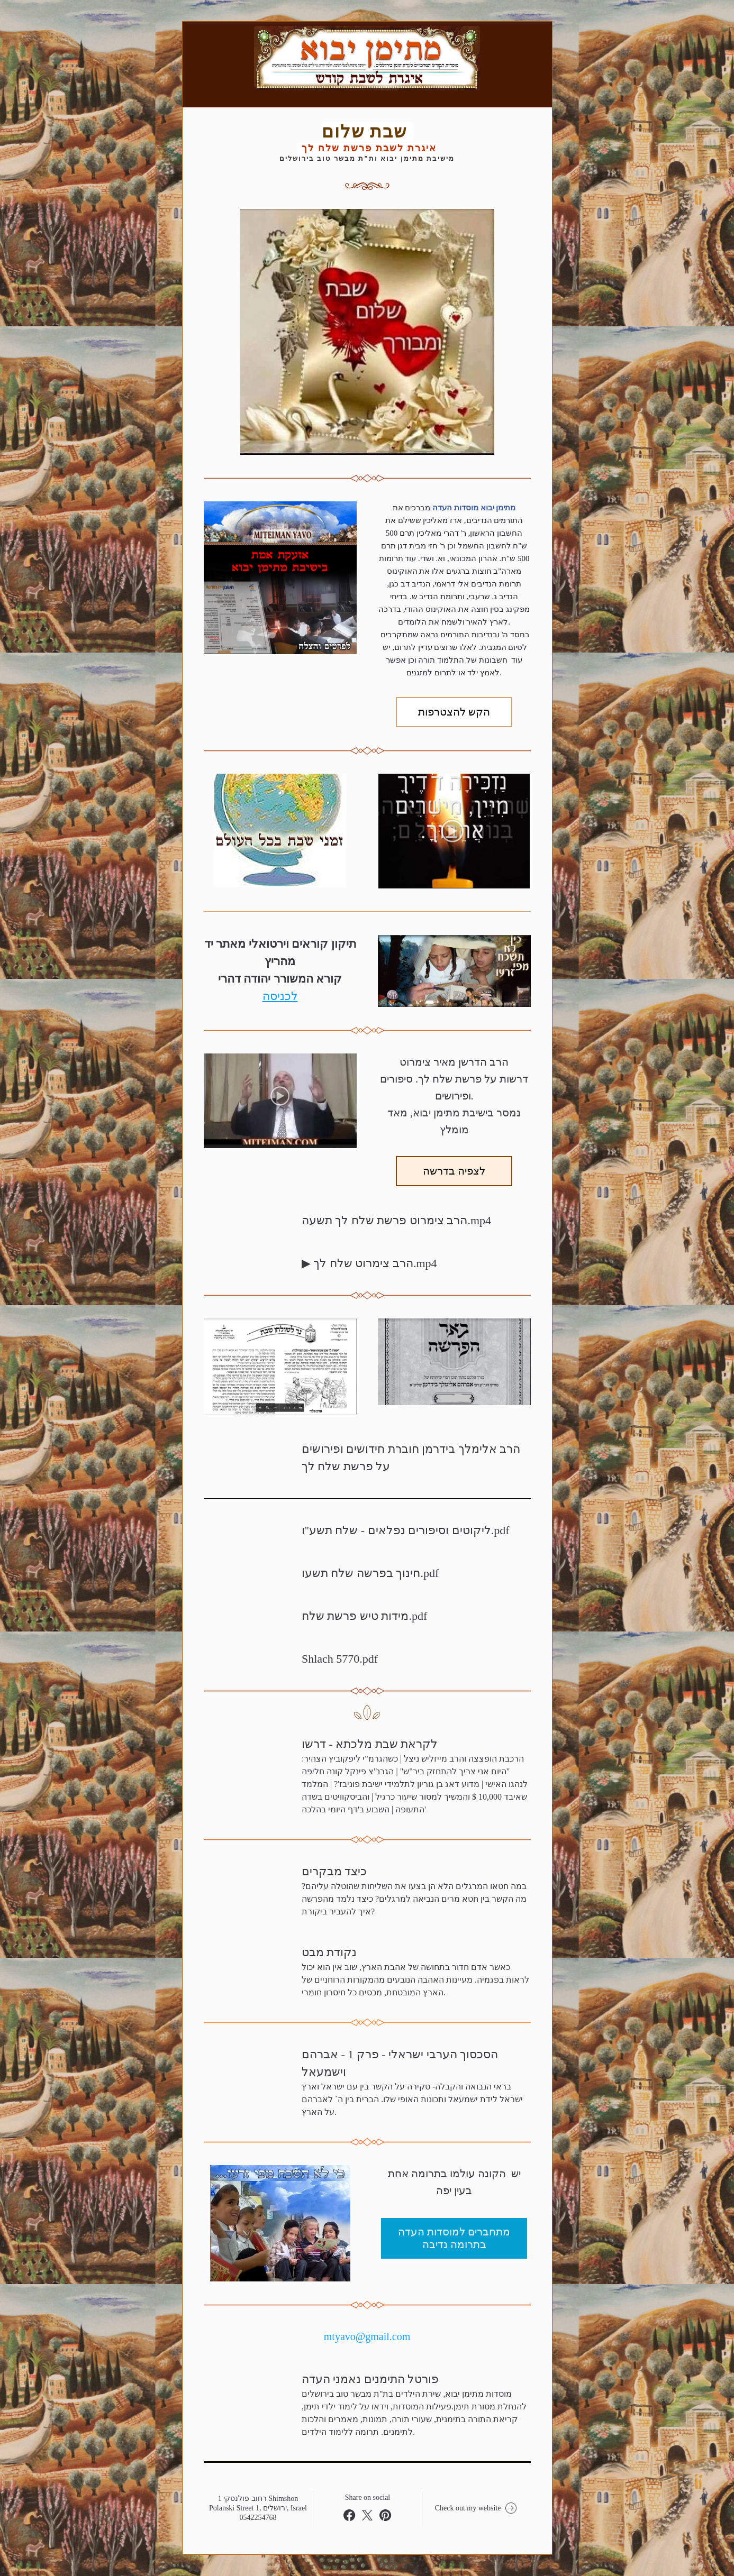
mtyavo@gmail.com (367, 2336)
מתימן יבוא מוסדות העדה (473, 507)
